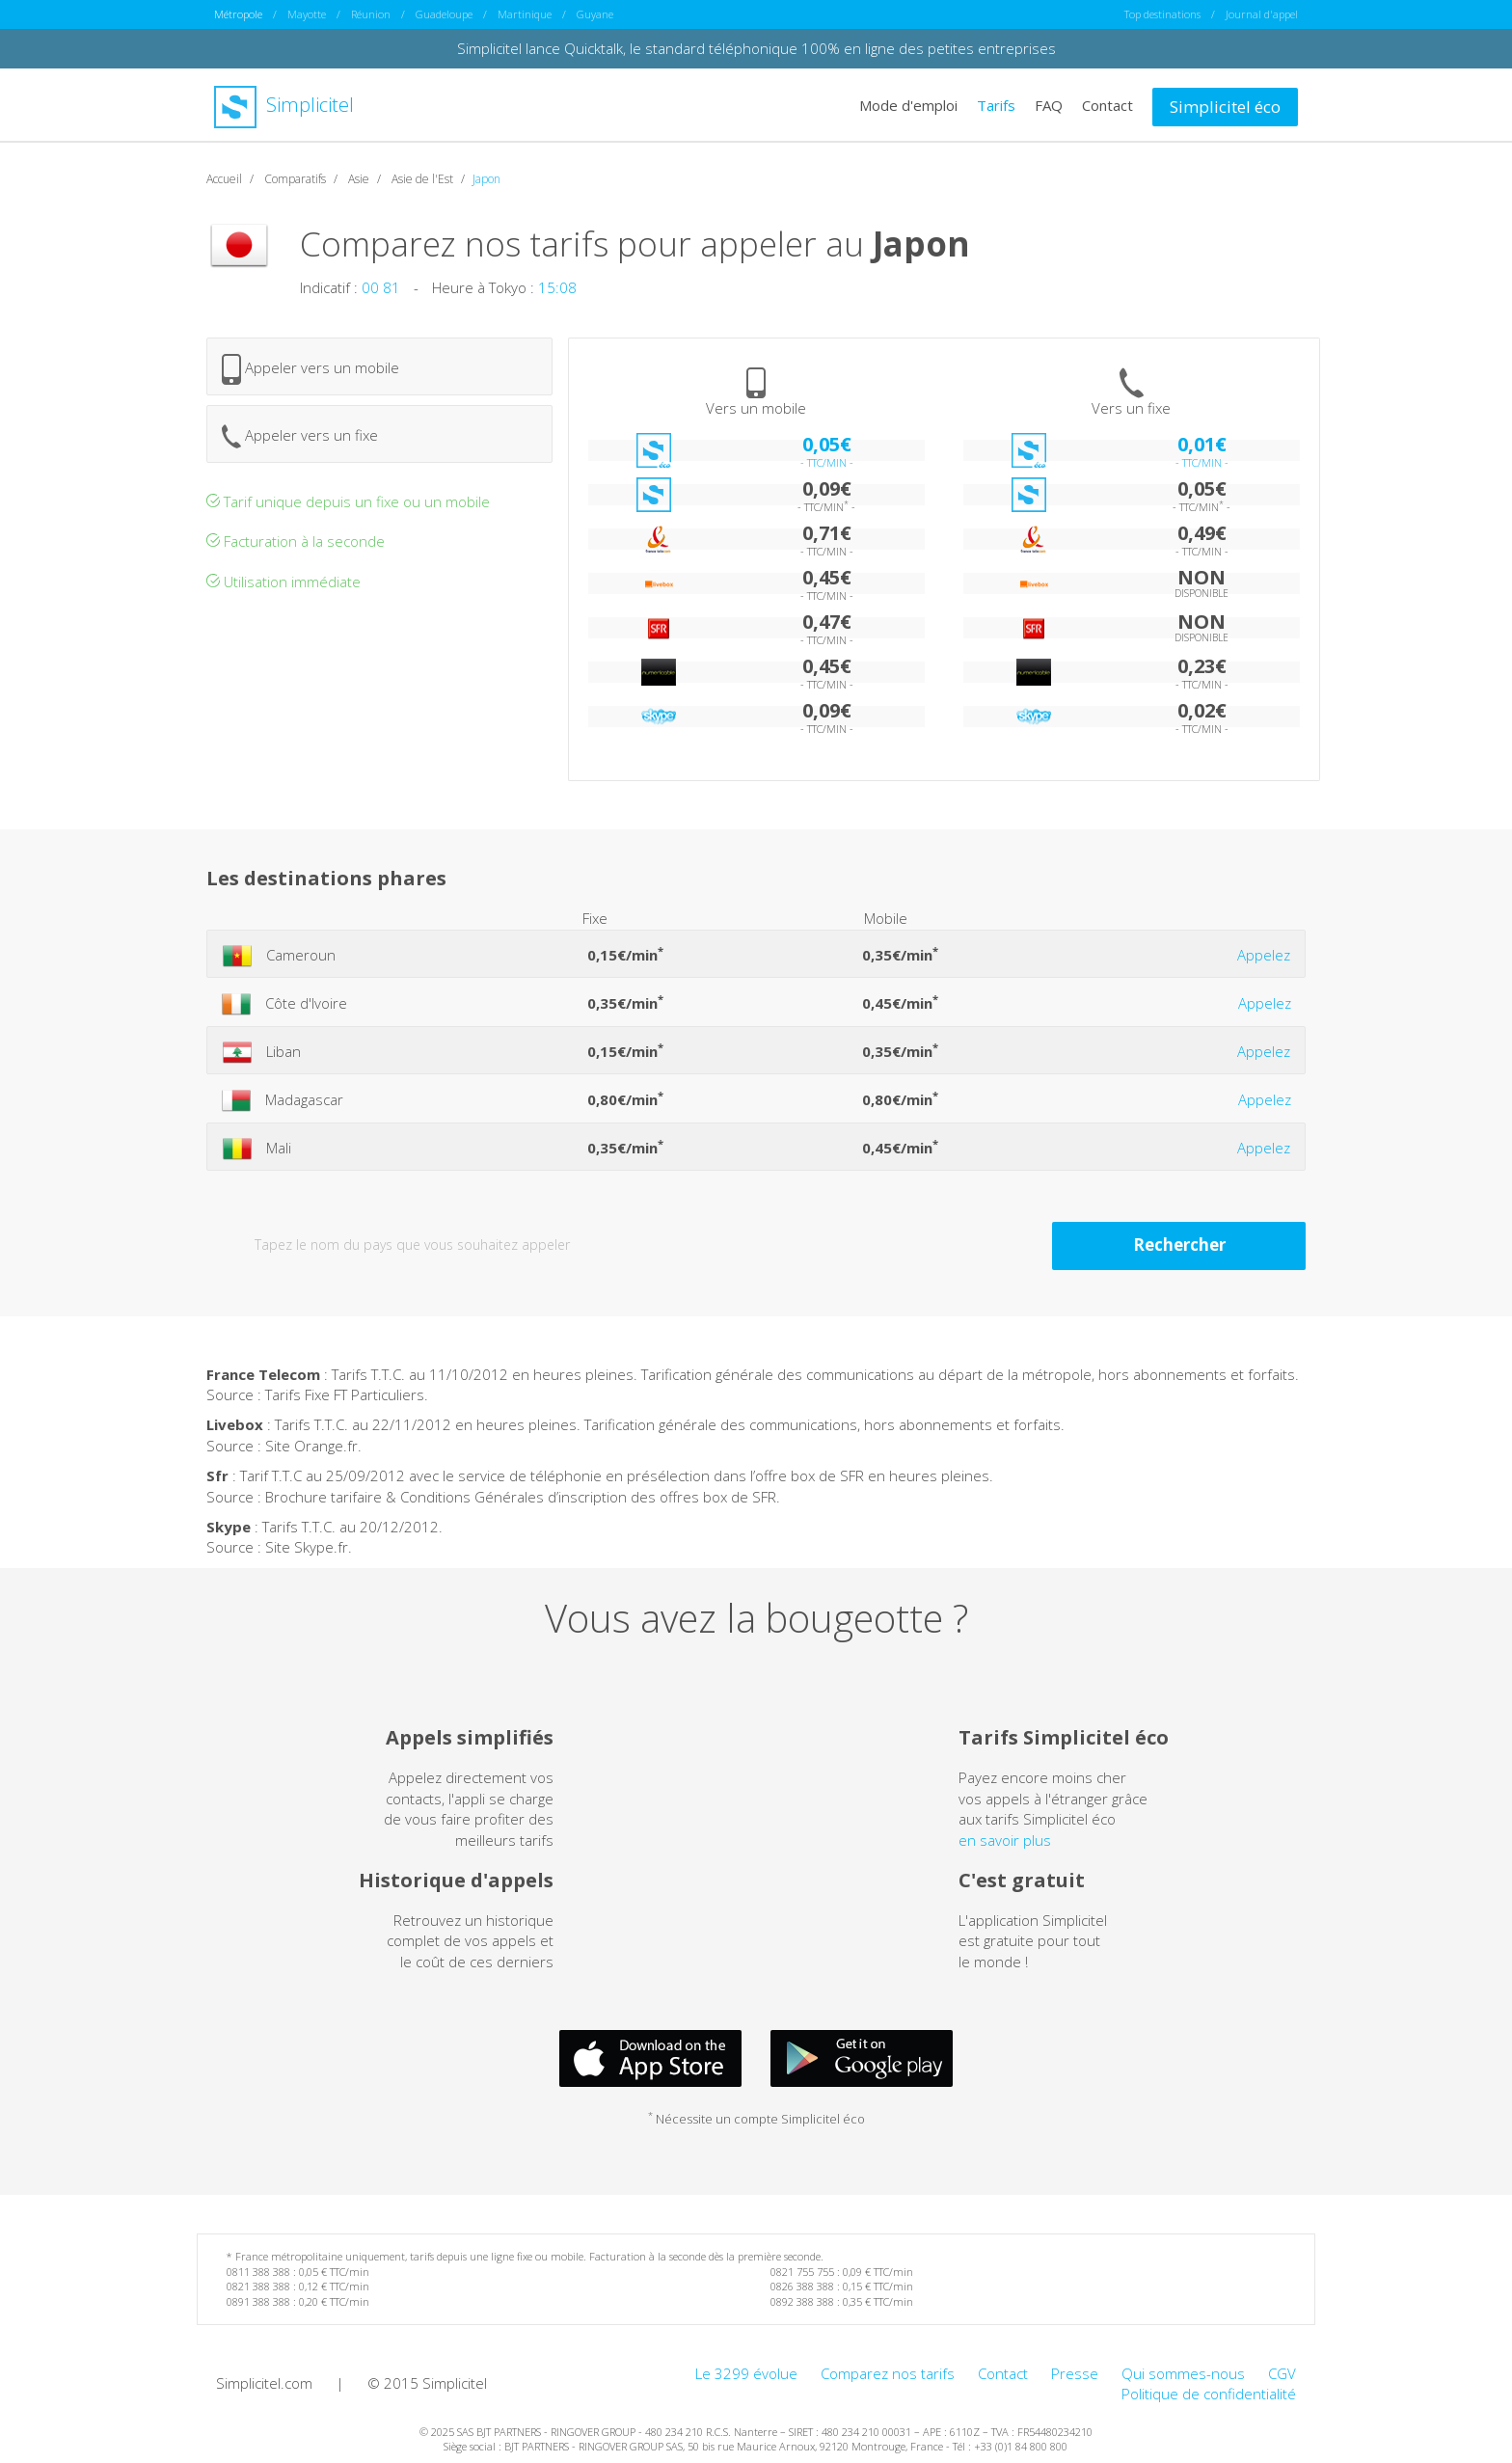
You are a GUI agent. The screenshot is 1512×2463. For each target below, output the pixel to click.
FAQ (1049, 104)
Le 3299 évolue (746, 2372)
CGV (1282, 2372)
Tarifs (996, 104)
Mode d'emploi (908, 104)
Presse (1074, 2372)
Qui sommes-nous (1183, 2372)
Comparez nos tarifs (888, 2372)
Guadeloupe (444, 14)
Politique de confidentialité (1208, 2392)
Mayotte (306, 14)
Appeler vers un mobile (310, 368)
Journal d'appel (1262, 14)
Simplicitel (284, 105)
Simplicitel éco (1225, 106)
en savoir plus (1004, 1839)
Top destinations (1162, 14)
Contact (1107, 104)
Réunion (371, 14)
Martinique (525, 14)
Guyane (595, 14)
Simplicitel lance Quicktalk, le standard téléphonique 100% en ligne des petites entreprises (756, 48)
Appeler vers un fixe (300, 435)
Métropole (238, 14)
